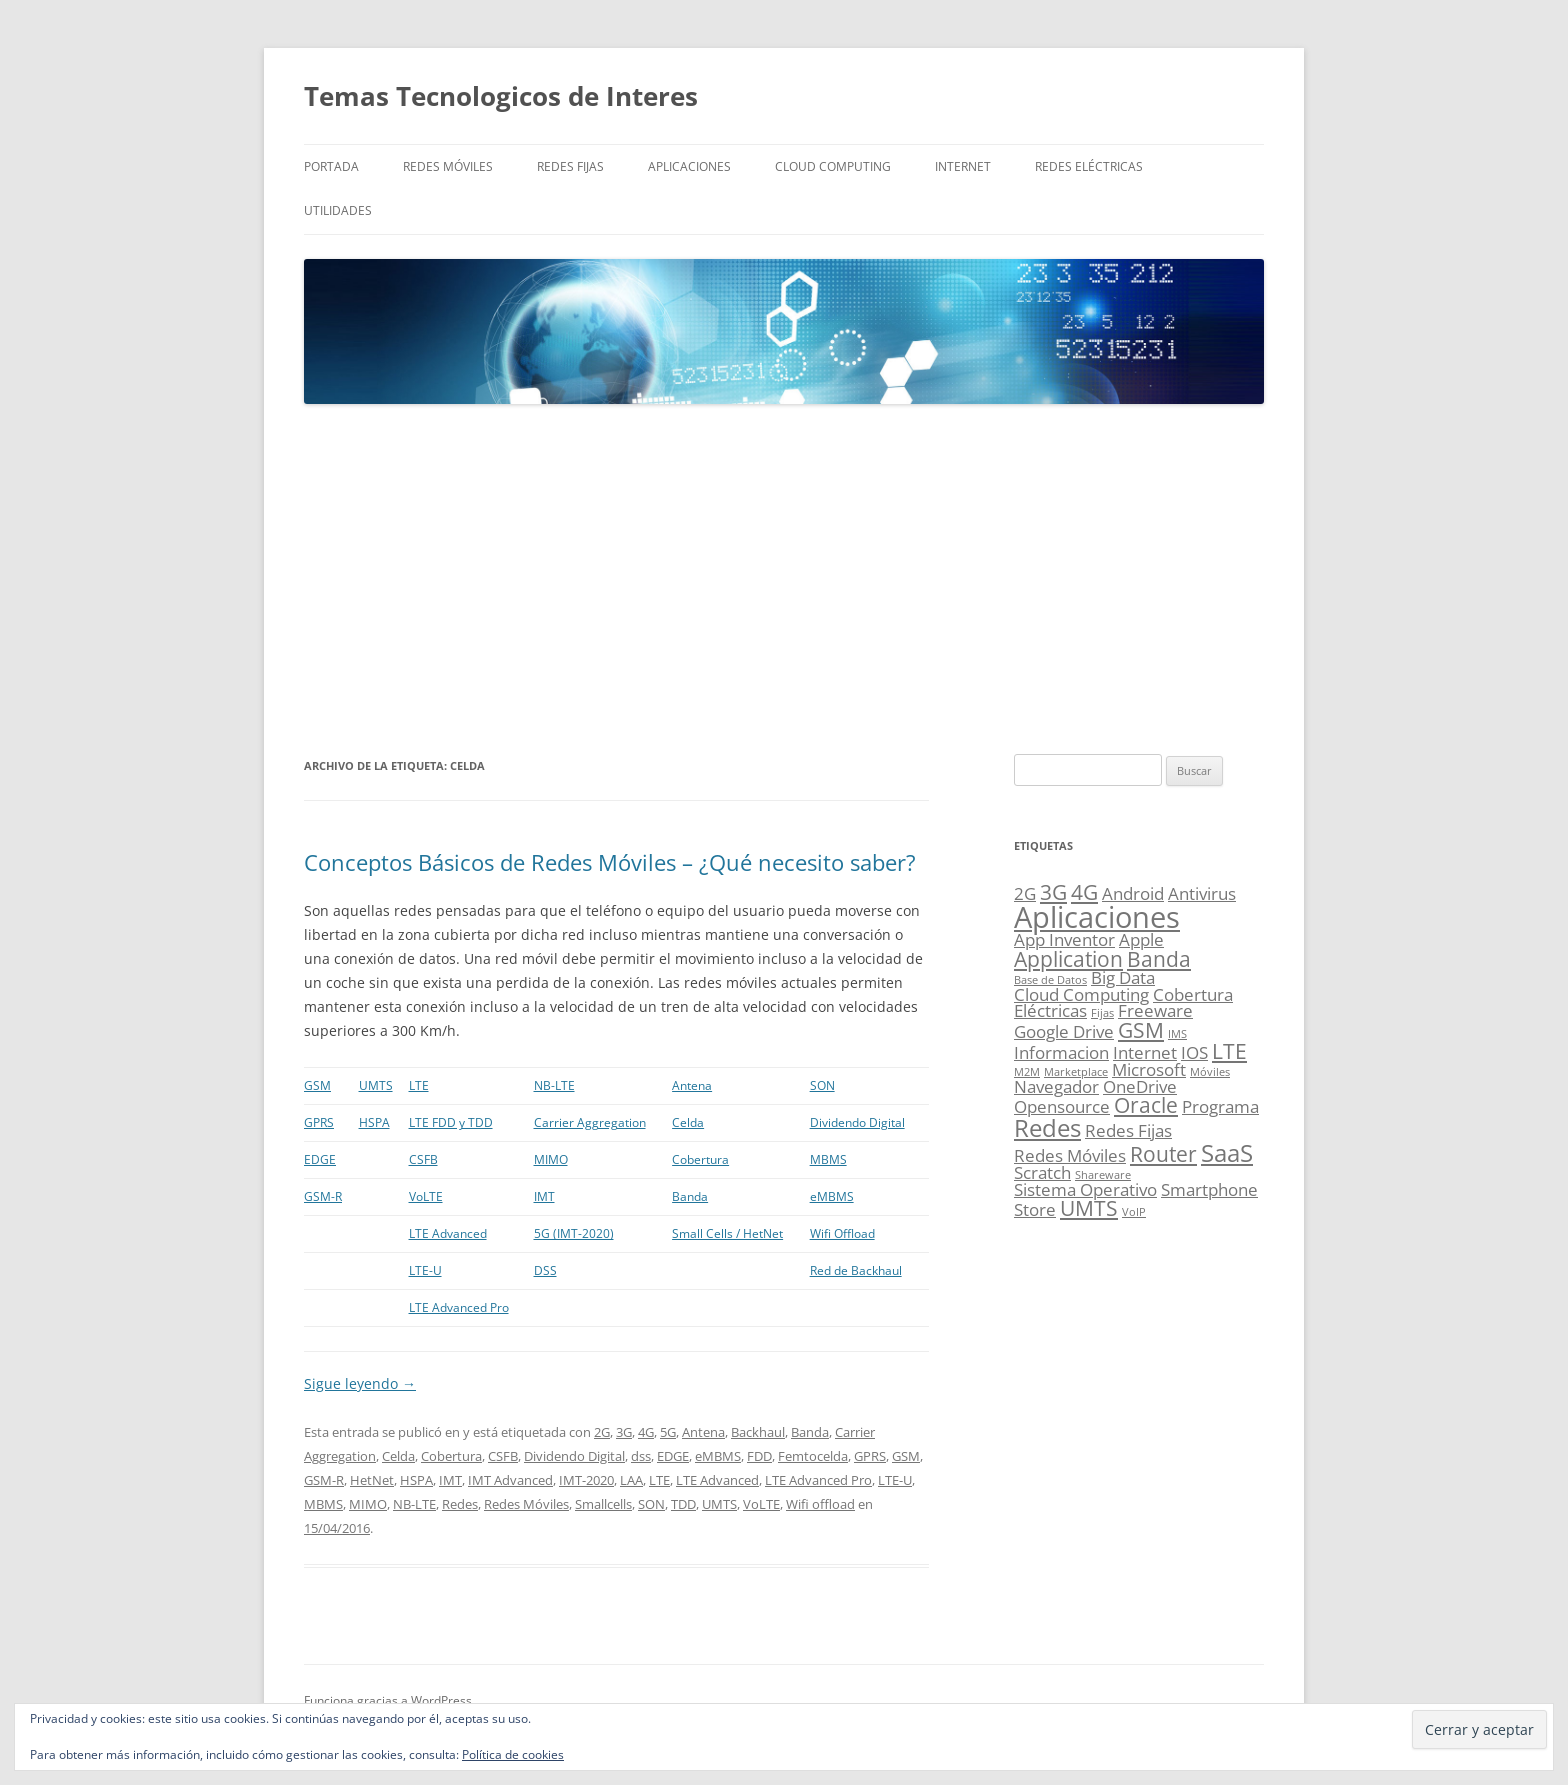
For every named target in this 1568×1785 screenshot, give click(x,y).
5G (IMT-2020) (574, 1233)
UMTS (376, 1085)
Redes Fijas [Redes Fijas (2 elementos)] (1128, 1130)
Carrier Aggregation (590, 1122)
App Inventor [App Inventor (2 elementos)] (1064, 939)
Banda (690, 1196)
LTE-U (425, 1270)
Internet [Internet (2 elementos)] (1145, 1052)
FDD (759, 1456)
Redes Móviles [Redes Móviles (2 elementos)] (1070, 1155)
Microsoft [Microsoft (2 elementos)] (1149, 1069)
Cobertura (700, 1159)
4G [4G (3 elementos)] (1084, 892)
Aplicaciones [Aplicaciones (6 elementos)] (1097, 917)
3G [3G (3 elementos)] (1053, 892)
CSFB (423, 1159)
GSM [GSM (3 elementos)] (1141, 1030)
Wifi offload (820, 1504)
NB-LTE (554, 1085)
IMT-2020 (586, 1480)
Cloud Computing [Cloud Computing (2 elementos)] (1081, 994)
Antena (692, 1085)
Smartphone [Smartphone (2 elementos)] (1209, 1189)
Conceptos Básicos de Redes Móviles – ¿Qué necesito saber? (610, 862)
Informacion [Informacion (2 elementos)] (1061, 1052)
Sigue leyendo (360, 1383)
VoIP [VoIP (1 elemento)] (1134, 1212)
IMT (544, 1196)
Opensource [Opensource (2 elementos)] (1062, 1106)
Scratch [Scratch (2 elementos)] (1042, 1172)
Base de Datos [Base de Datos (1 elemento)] (1050, 980)
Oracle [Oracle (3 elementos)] (1146, 1105)
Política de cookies (513, 1754)
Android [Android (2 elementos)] (1133, 893)
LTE (419, 1085)
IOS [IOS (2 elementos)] (1194, 1052)
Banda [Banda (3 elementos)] (1159, 959)
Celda (688, 1122)
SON (822, 1085)
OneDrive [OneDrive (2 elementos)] (1140, 1086)
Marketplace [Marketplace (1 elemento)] (1076, 1072)
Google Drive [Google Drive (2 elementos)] (1064, 1031)
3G (624, 1432)
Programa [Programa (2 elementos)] (1220, 1106)
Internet (963, 166)
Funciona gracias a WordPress (388, 1700)
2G (602, 1432)
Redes (460, 1504)
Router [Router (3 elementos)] (1163, 1154)
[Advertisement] (784, 580)
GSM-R (323, 1196)
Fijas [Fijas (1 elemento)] (1102, 1013)
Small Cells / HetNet (727, 1233)
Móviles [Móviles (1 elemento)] (1210, 1072)
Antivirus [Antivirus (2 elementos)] (1202, 893)
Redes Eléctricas (1089, 166)
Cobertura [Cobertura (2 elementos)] (1193, 994)
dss (641, 1456)
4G (646, 1432)
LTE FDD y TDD (451, 1122)
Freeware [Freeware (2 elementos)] (1155, 1010)
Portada (331, 166)
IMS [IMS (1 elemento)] (1177, 1034)
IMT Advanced (510, 1480)
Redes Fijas (570, 166)
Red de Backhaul (856, 1270)
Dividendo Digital (857, 1122)
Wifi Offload (842, 1233)
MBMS (828, 1159)
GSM (317, 1085)
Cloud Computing (833, 166)
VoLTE (426, 1196)
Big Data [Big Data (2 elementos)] (1123, 977)
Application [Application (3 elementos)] (1068, 959)
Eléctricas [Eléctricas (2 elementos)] (1050, 1010)
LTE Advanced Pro (459, 1307)
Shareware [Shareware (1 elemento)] (1103, 1175)
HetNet (372, 1480)
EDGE (320, 1159)
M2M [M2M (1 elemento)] (1027, 1072)
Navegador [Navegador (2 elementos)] (1056, 1086)
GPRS (319, 1122)
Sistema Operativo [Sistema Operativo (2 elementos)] (1085, 1189)
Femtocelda (813, 1456)
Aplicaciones (689, 166)
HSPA (374, 1122)
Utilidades (338, 210)
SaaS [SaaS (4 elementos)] (1227, 1152)
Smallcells (603, 1504)
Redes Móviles (448, 166)
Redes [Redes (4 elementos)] (1047, 1127)
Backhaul (758, 1432)
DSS (545, 1270)
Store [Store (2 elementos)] (1035, 1209)
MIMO (551, 1159)
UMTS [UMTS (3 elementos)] (1089, 1208)
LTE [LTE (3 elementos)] (1229, 1051)
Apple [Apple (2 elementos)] (1141, 939)
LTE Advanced (448, 1233)
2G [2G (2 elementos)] (1025, 893)
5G (668, 1432)
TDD (683, 1504)
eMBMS (832, 1196)
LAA (631, 1480)
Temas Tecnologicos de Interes (501, 96)
